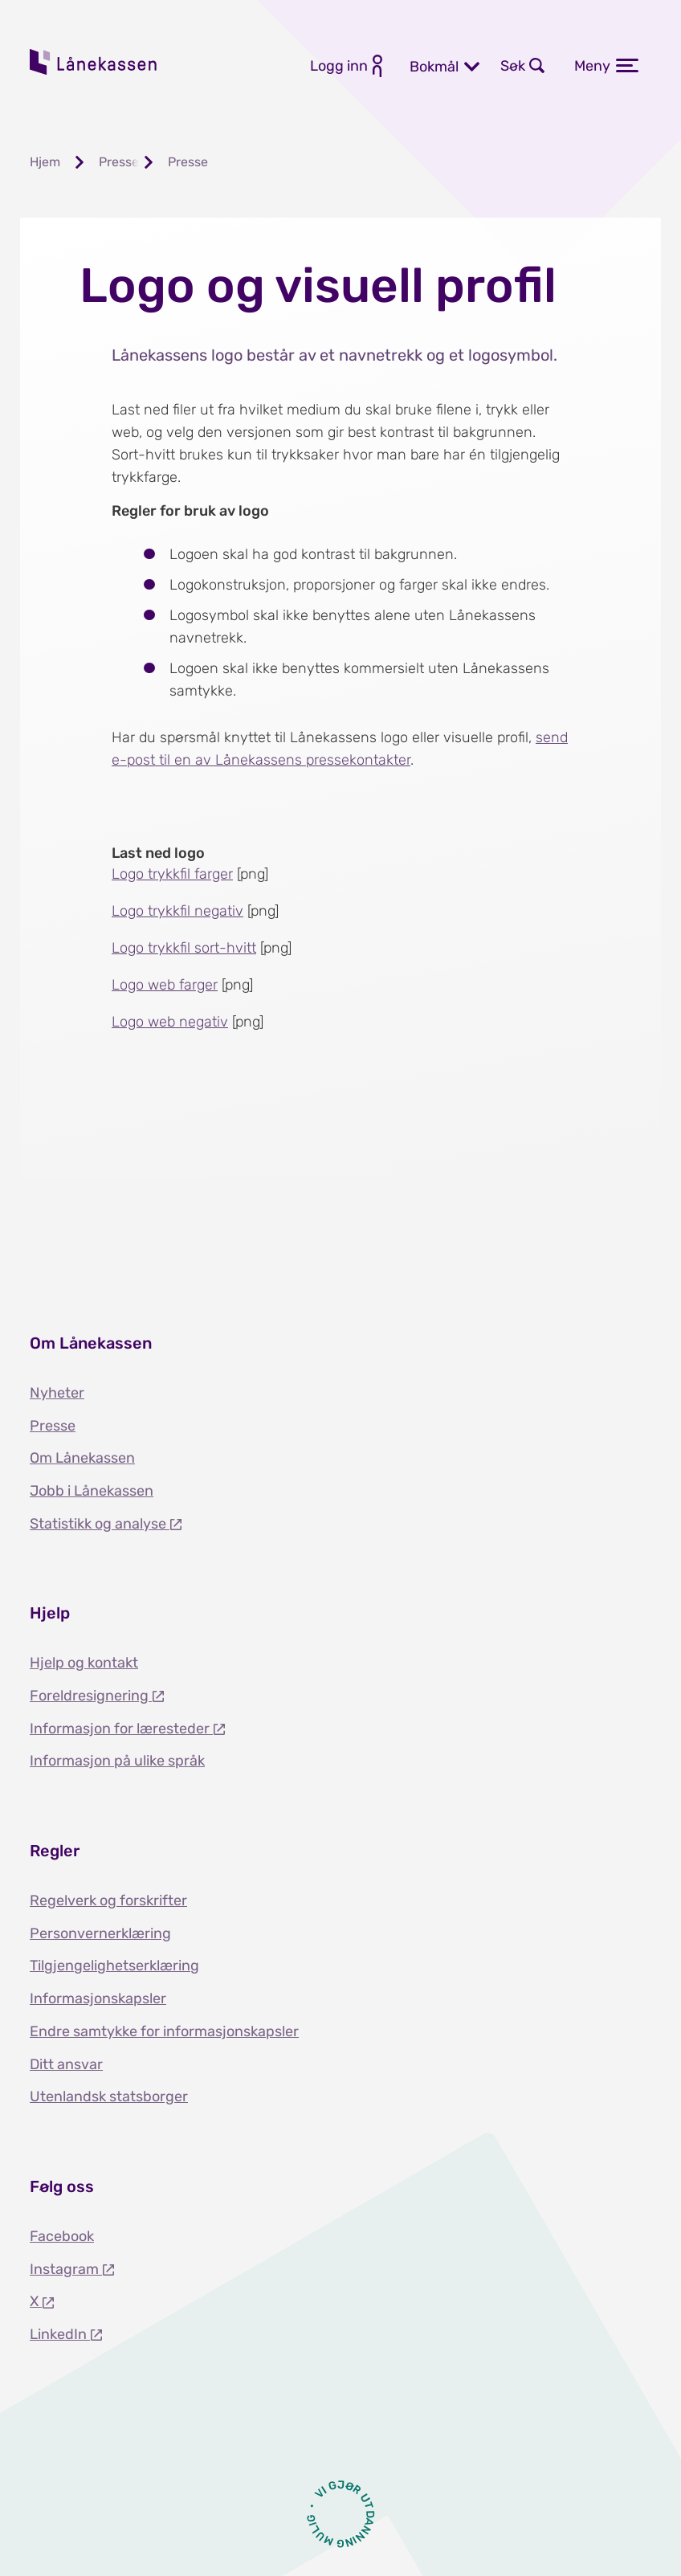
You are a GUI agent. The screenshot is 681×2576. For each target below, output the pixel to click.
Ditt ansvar (66, 2064)
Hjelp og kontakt (84, 1663)
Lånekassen (94, 62)
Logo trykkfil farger (172, 874)
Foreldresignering (91, 1695)
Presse (52, 1426)
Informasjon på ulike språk (117, 1761)
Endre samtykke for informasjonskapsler (164, 2031)
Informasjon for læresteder (121, 1728)
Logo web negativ (170, 1022)
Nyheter (57, 1393)
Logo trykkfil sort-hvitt (184, 948)
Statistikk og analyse (99, 1524)
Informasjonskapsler (98, 1998)
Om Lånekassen (82, 1458)
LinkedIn (60, 2334)
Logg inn (339, 66)
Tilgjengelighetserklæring (114, 1965)
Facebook (62, 2236)
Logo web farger (165, 985)
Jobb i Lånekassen (91, 1491)
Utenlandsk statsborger (109, 2096)
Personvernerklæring (100, 1933)
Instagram (66, 2269)
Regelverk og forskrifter (108, 1900)
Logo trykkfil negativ (177, 911)
